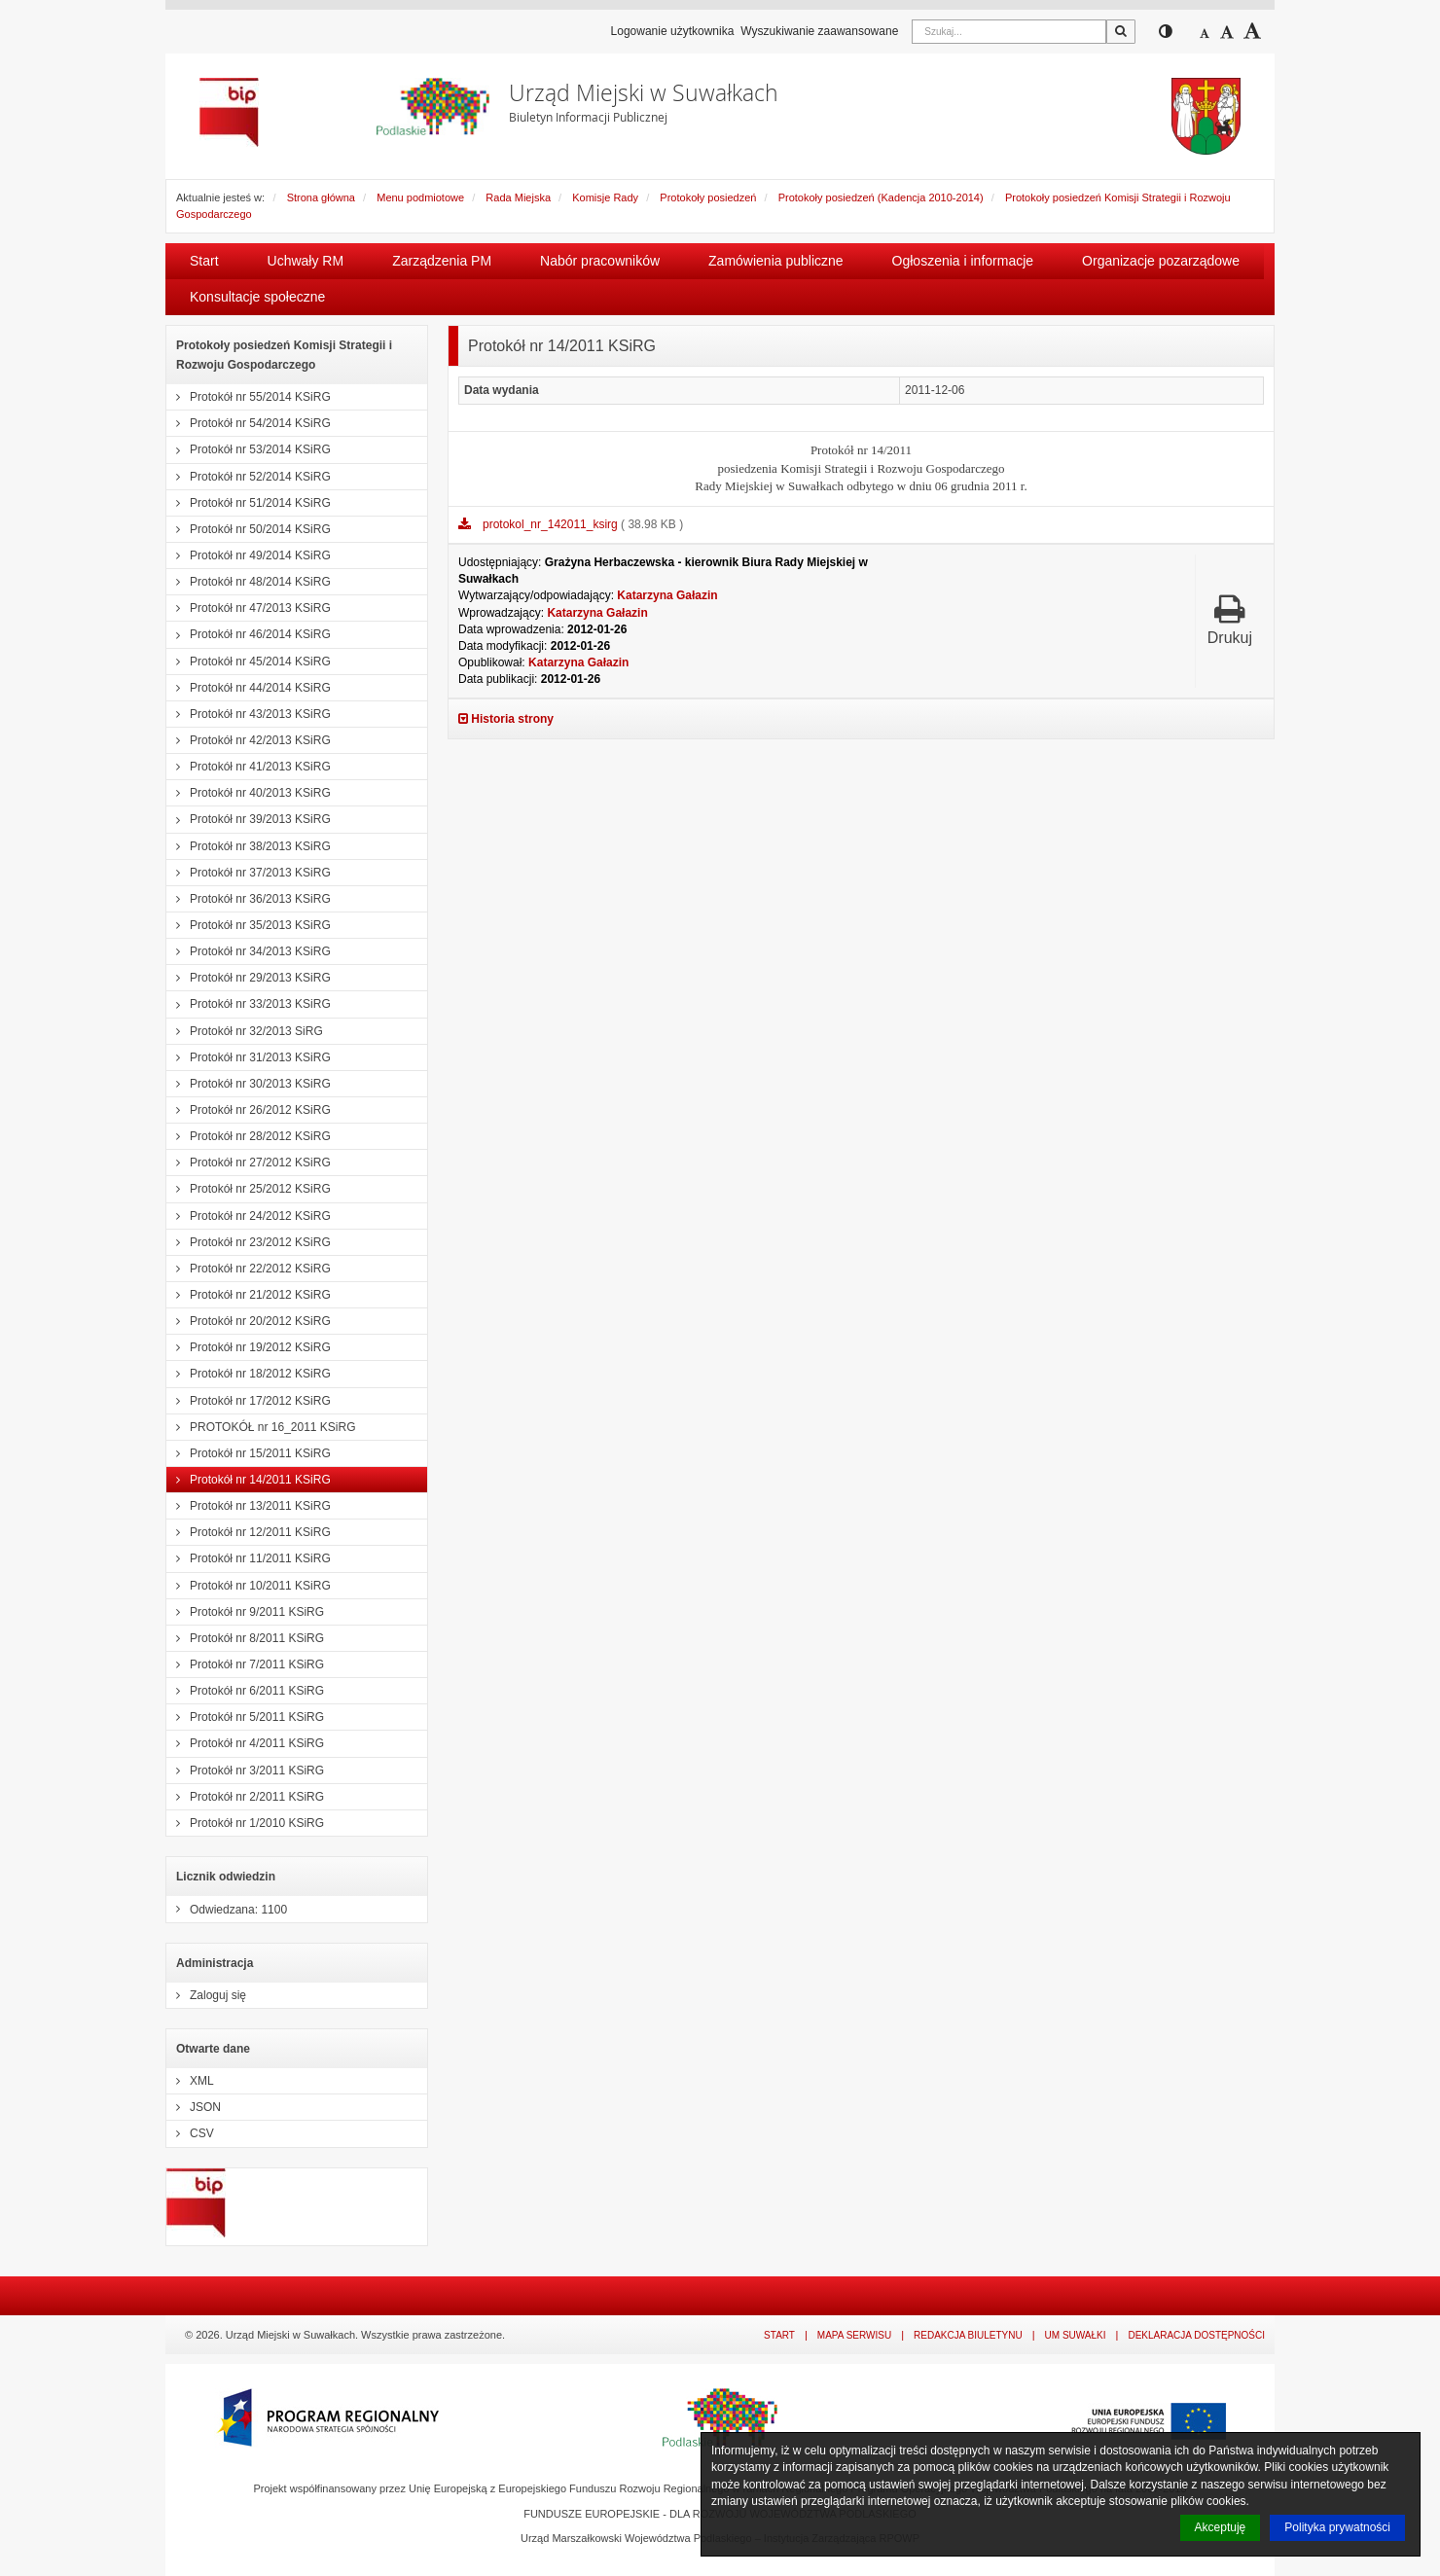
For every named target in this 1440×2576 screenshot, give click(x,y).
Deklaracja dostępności (1196, 2335)
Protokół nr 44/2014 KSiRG (248, 687)
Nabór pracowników (600, 260)
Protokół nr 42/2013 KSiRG (248, 740)
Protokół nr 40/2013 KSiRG (248, 792)
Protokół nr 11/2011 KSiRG (248, 1558)
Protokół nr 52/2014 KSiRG (248, 476)
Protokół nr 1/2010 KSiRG (245, 1823)
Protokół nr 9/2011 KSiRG (245, 1612)
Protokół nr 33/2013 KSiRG (248, 1004)
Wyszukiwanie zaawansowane (819, 31)
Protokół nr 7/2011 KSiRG (245, 1664)
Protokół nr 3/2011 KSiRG (245, 1770)
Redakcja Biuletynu (968, 2335)
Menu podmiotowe (420, 197)
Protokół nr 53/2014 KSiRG (248, 449)
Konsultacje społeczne (257, 296)
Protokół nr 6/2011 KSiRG (245, 1690)
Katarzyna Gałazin (667, 595)
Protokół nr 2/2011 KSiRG (245, 1796)
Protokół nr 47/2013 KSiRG (248, 608)
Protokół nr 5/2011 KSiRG (245, 1717)
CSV (190, 2133)
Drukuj (1229, 619)
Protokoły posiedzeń (708, 197)
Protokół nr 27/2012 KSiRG (248, 1162)
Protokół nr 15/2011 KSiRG (248, 1453)
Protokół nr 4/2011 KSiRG (245, 1743)
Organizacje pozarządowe (1161, 260)
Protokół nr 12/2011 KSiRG (248, 1532)
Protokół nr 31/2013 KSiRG (248, 1057)
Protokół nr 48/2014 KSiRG (248, 581)
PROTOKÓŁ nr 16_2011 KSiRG (261, 1427)
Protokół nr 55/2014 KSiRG (248, 397)
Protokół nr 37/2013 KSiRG (248, 872)
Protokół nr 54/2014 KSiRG (248, 423)
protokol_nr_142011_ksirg (552, 524)
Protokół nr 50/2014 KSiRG (248, 529)
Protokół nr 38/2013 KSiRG (248, 846)
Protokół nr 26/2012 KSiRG (248, 1110)
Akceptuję (1220, 2527)
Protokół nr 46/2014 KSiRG (248, 634)
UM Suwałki (1075, 2335)
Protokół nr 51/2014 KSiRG (248, 503)
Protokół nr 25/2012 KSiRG (248, 1188)
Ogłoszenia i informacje (963, 260)
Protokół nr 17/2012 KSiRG (248, 1400)
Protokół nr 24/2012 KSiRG (248, 1216)
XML (190, 2080)
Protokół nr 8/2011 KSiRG (245, 1638)
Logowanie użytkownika (673, 31)
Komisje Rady (605, 197)
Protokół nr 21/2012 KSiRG (248, 1294)
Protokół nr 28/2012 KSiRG (248, 1136)
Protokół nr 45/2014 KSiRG (248, 661)
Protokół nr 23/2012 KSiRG (248, 1242)
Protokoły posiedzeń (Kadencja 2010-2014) (881, 197)
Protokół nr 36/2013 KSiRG (248, 899)
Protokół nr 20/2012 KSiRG (248, 1321)
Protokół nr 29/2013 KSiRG (248, 977)
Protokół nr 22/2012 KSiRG (248, 1268)
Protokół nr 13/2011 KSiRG (248, 1506)
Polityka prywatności (1337, 2527)
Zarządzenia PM (441, 260)
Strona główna (321, 197)
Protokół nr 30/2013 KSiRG (248, 1083)
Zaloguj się (206, 1995)
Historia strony (506, 719)
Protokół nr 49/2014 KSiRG (248, 555)
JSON (193, 2107)
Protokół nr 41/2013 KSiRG (248, 766)
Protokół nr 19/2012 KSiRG (248, 1347)
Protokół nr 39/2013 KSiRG (248, 819)
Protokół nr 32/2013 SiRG (244, 1031)
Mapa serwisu (854, 2335)
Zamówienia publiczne (776, 260)
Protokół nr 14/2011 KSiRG (248, 1479)
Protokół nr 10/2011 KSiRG (248, 1585)
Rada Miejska (518, 197)
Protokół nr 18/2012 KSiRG (248, 1373)
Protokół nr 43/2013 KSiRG (248, 714)
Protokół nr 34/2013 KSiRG (248, 951)
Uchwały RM (306, 260)
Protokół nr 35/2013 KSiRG (248, 925)
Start (204, 260)
